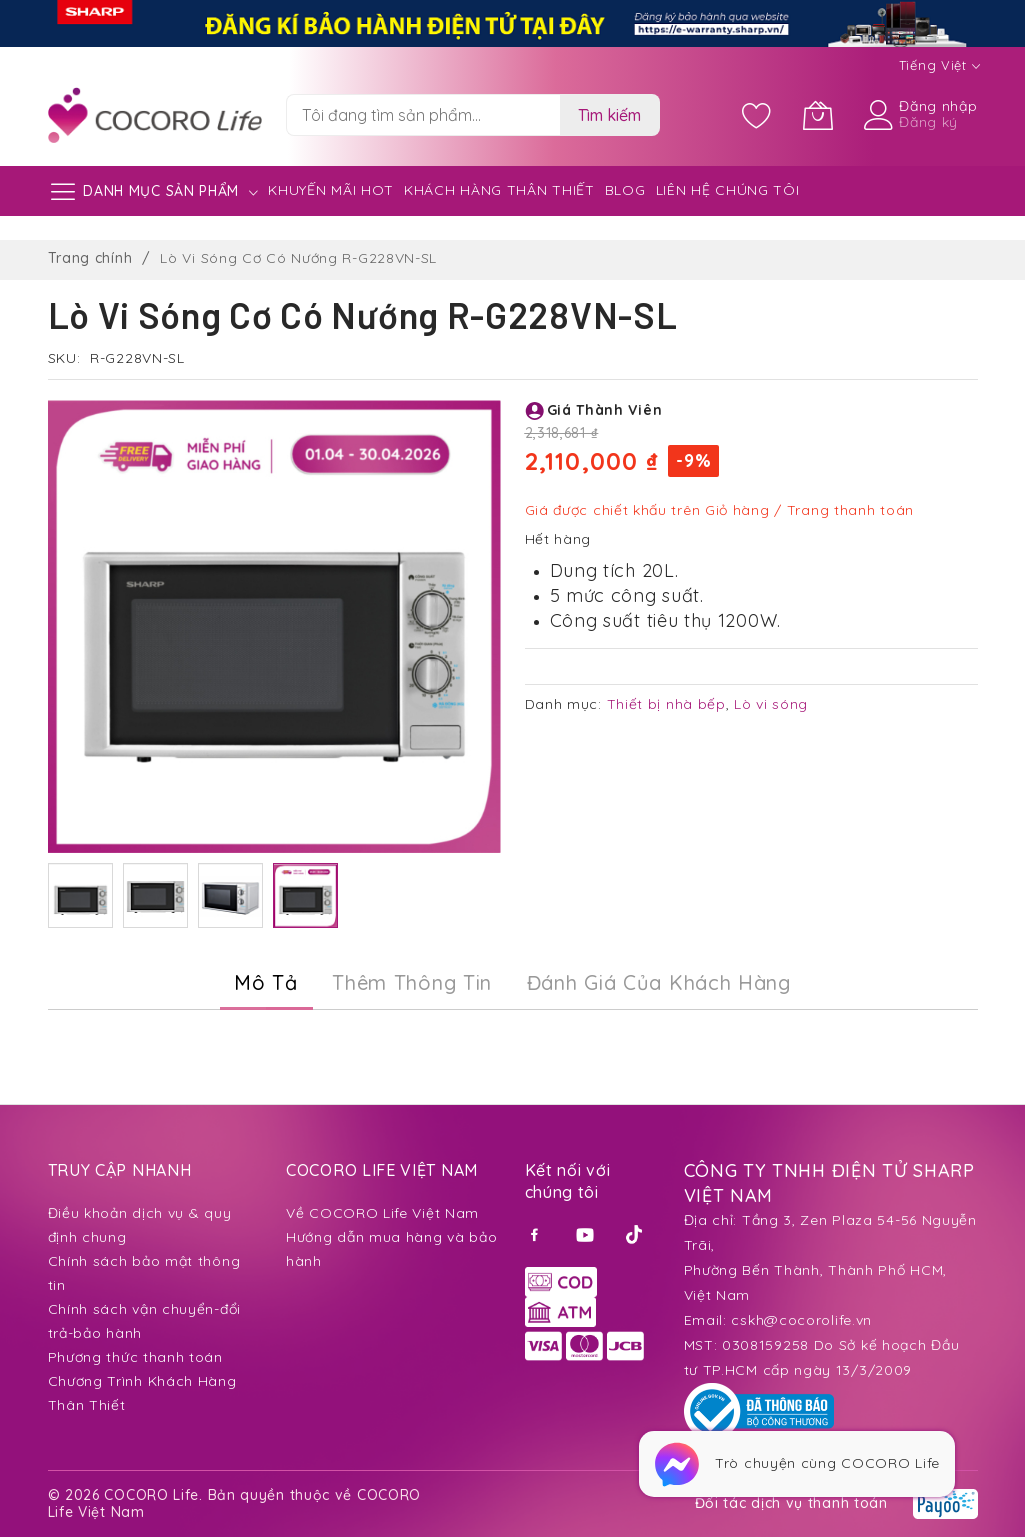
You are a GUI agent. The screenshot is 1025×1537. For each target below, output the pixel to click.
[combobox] (423, 115)
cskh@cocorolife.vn (801, 1320)
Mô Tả (266, 982)
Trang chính (90, 258)
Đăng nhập (938, 106)
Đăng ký (928, 122)
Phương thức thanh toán (135, 1357)
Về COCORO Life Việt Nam (382, 1213)
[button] (80, 895)
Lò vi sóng (771, 704)
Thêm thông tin (412, 982)
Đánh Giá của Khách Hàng (659, 982)
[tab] (266, 983)
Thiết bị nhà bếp (666, 704)
